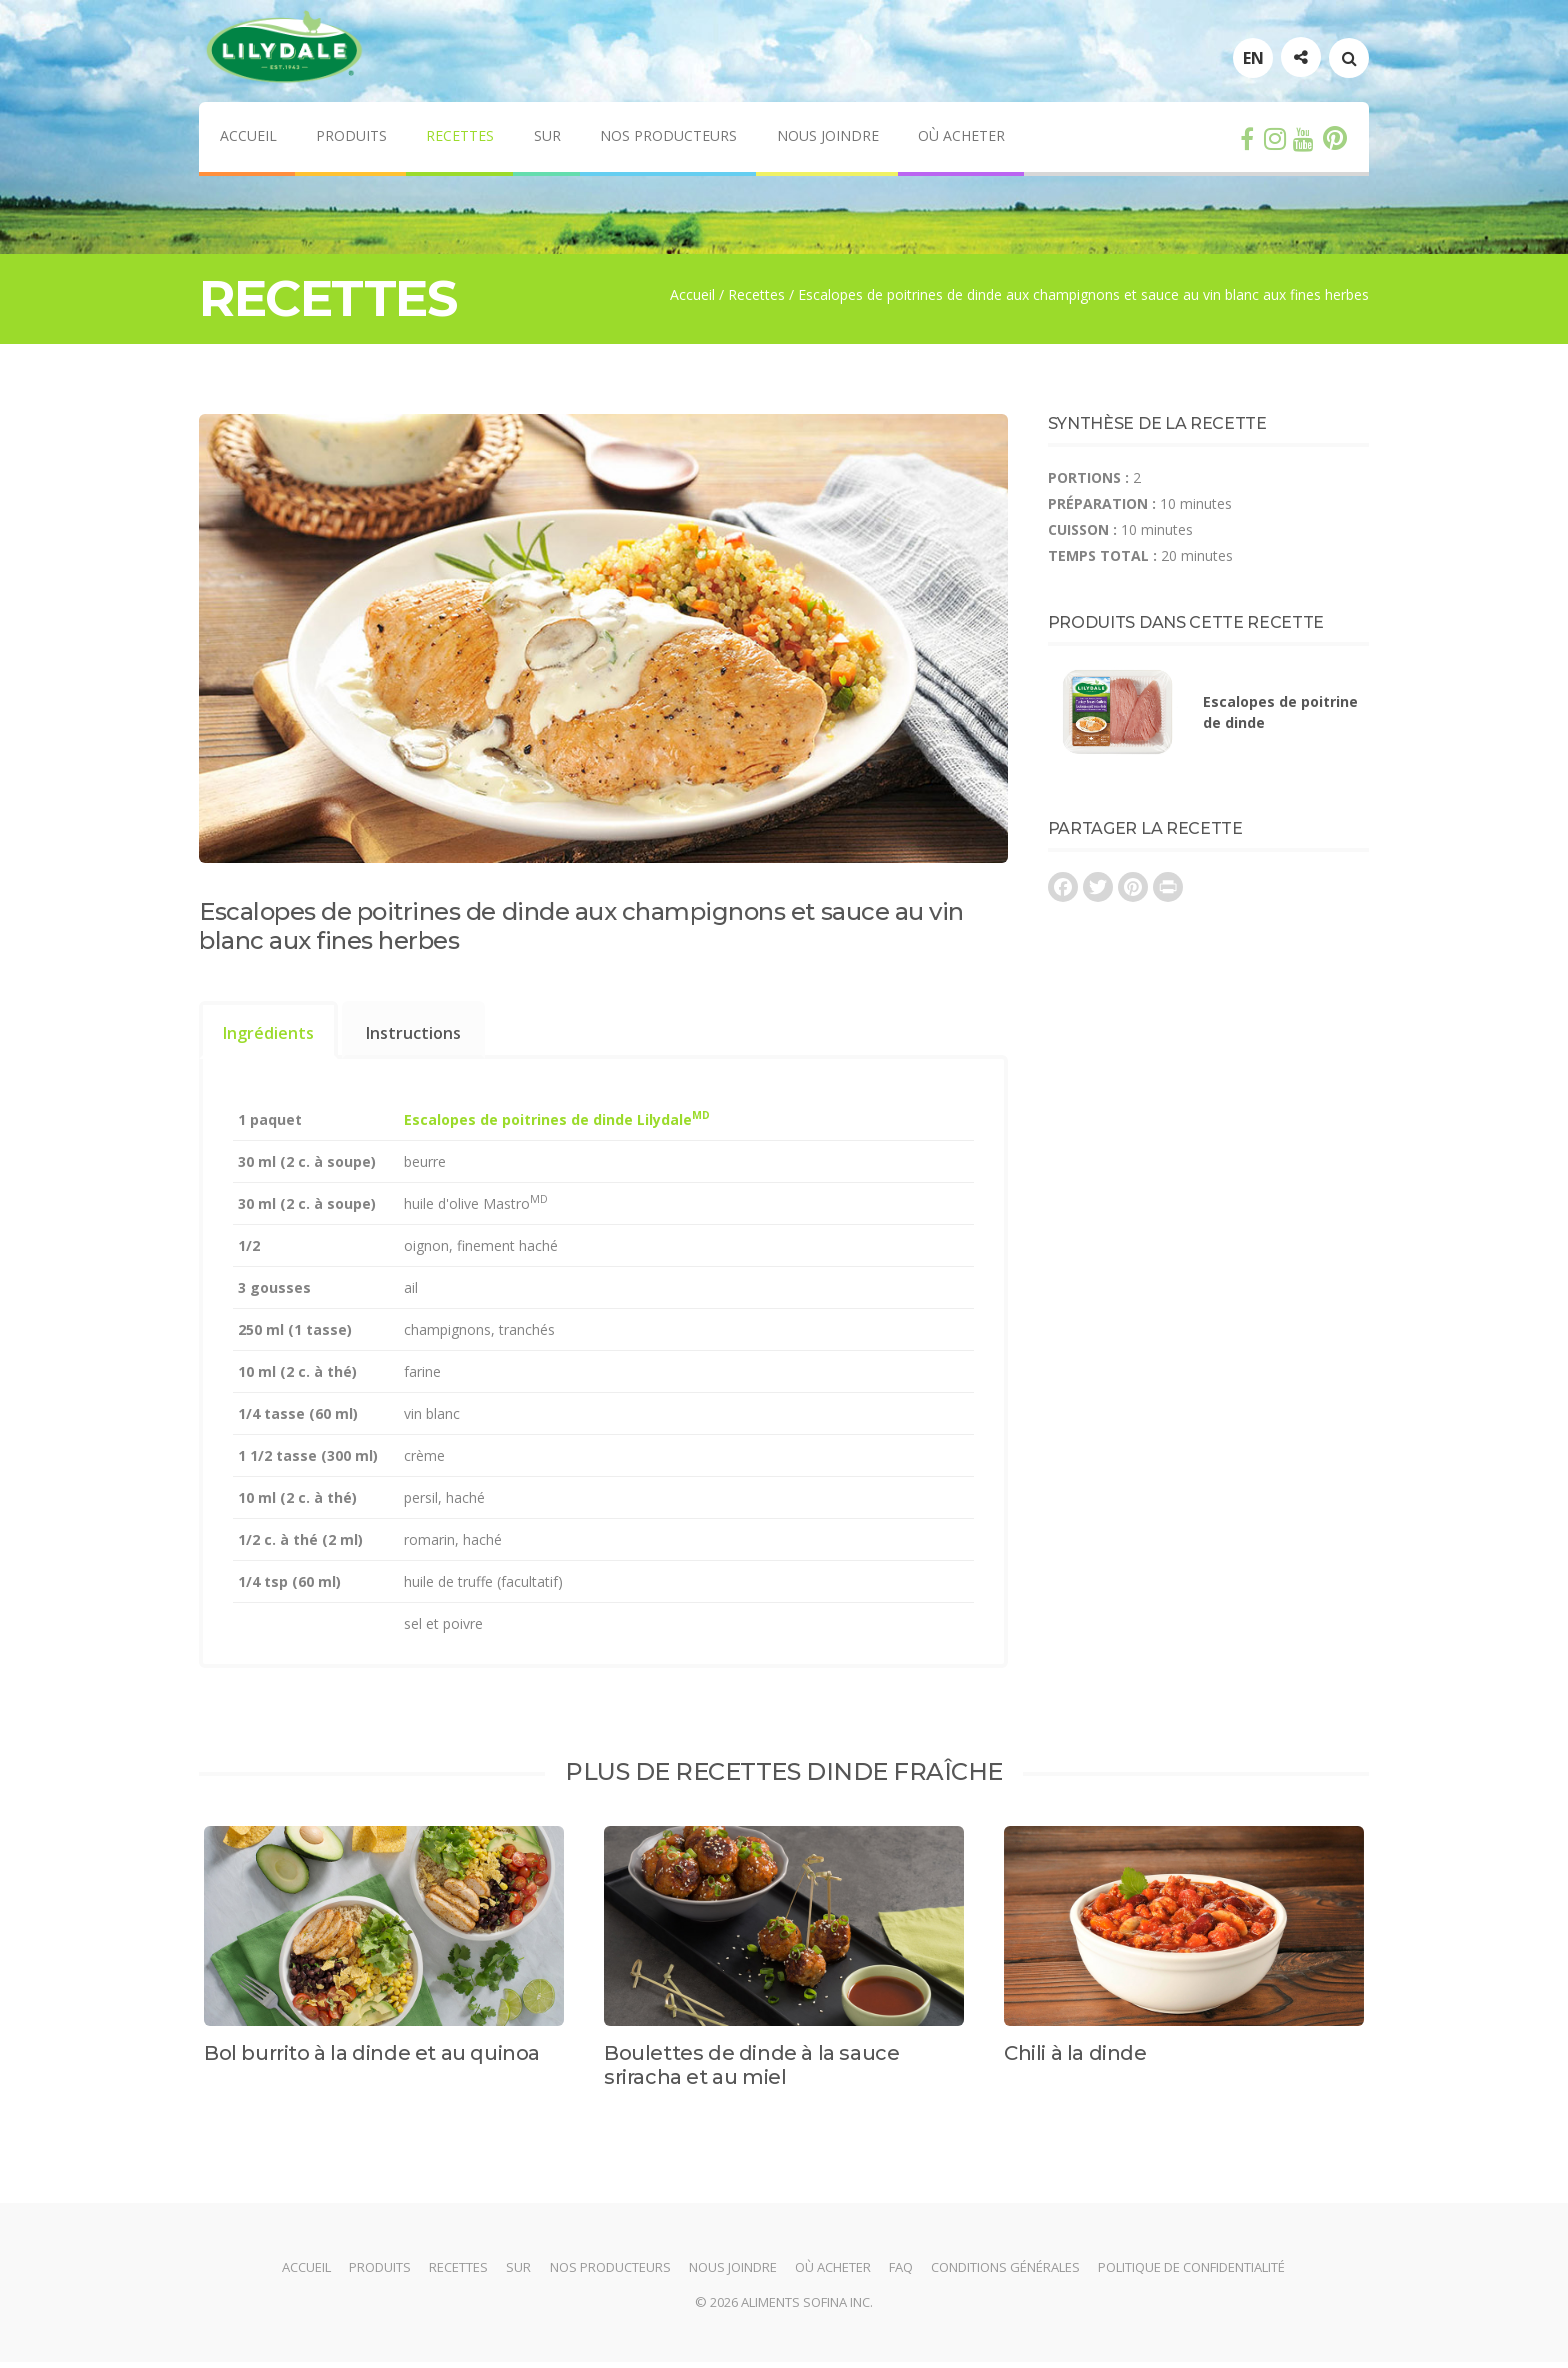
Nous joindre (830, 141)
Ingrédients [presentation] (268, 1038)
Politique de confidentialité (1196, 2273)
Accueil (247, 141)
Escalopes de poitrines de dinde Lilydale (557, 1124)
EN (1253, 63)
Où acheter (964, 141)
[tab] (268, 1035)
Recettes (461, 141)
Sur (548, 141)
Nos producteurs (670, 141)
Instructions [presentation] (413, 1038)
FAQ (904, 2273)
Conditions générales (1009, 2273)
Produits (351, 141)
